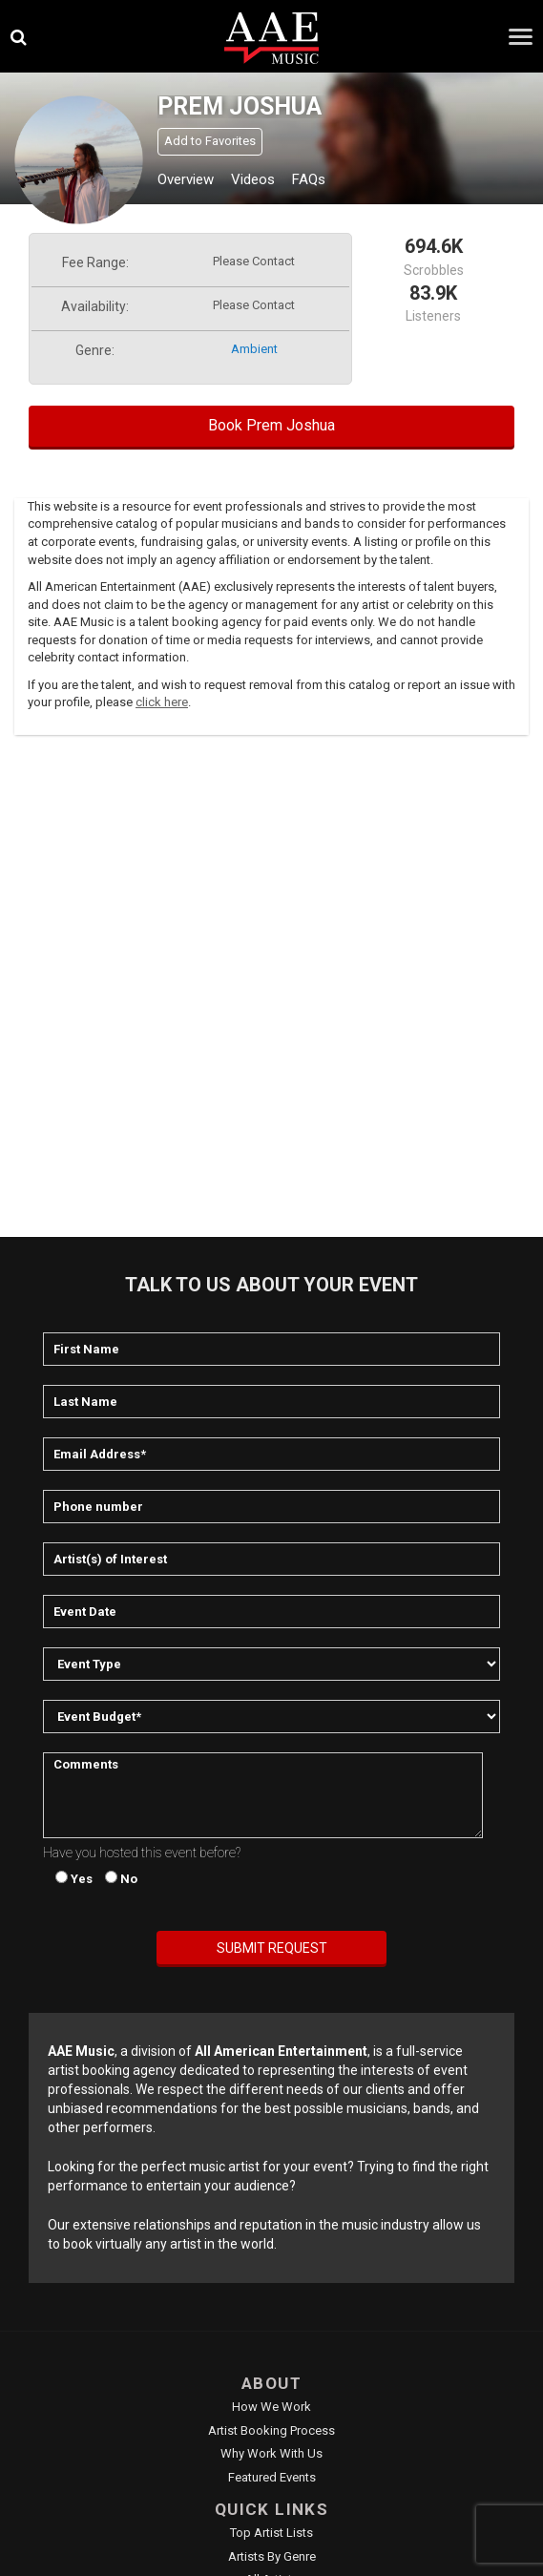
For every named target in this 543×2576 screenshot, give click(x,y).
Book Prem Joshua (271, 425)
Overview (185, 179)
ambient (254, 349)
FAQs (308, 179)
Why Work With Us (271, 2453)
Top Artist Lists (271, 2532)
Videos (253, 179)
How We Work (271, 2406)
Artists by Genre (272, 2556)
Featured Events (272, 2477)
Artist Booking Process (271, 2430)
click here (162, 702)
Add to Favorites (210, 141)
